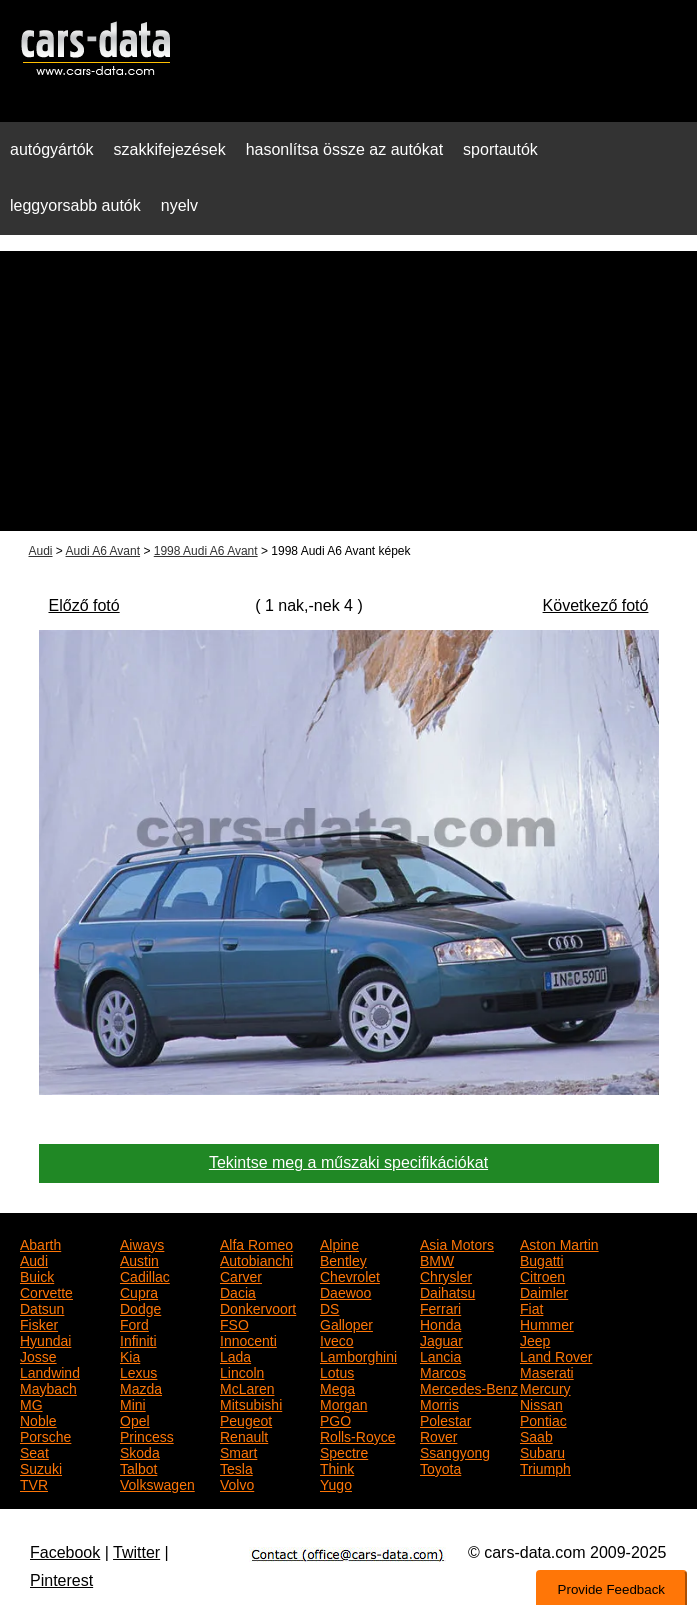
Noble (38, 1419)
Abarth (40, 1243)
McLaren (247, 1387)
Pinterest (61, 1580)
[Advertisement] (348, 391)
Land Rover (556, 1355)
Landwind (50, 1371)
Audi (41, 551)
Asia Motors (457, 1243)
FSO (234, 1323)
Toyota (440, 1467)
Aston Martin (559, 1243)
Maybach (48, 1387)
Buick (37, 1275)
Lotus (337, 1371)
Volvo (237, 1483)
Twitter (136, 1552)
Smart (238, 1451)
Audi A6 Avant (103, 551)
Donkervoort (258, 1307)
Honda (440, 1323)
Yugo (336, 1483)
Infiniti (138, 1339)
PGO (335, 1419)
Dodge (140, 1307)
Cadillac (145, 1275)
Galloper (346, 1323)
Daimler (544, 1291)
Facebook (65, 1552)
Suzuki (41, 1467)
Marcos (443, 1371)
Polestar (445, 1419)
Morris (439, 1403)
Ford (134, 1323)
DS (329, 1307)
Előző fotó (84, 605)
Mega (337, 1387)
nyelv (179, 205)
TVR (34, 1483)
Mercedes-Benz (469, 1387)
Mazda (141, 1387)
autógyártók (52, 149)
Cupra (139, 1291)
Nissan (541, 1403)
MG (31, 1403)
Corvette (46, 1291)
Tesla (236, 1467)
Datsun (42, 1307)
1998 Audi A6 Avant (206, 551)
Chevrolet (350, 1275)
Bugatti (542, 1259)
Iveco (336, 1339)
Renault (244, 1435)
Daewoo (345, 1291)
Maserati (547, 1371)
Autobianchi (256, 1259)
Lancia (440, 1355)
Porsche (45, 1435)
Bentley (343, 1259)
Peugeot (246, 1419)
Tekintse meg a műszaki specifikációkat (348, 1162)
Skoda (140, 1451)
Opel (135, 1419)
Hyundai (45, 1339)
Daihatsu (447, 1291)
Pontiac (543, 1419)
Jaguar (441, 1339)
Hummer (547, 1323)
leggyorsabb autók (75, 205)
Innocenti (248, 1339)
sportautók (500, 149)
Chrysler (446, 1275)
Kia (130, 1355)
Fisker (39, 1323)
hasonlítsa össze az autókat (344, 149)
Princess (147, 1435)
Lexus (138, 1371)
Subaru (542, 1451)
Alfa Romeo (256, 1243)
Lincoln (242, 1371)
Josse (38, 1355)
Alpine (339, 1243)
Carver (241, 1275)
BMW (437, 1259)
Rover (438, 1435)
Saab (536, 1435)
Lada (235, 1355)
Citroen (542, 1275)
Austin (139, 1259)
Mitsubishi (251, 1403)
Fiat (531, 1307)
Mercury (545, 1387)
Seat (34, 1451)
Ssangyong (455, 1451)
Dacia (238, 1291)
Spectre (344, 1451)
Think (337, 1467)
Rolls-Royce (357, 1435)
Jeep (535, 1339)
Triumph (545, 1467)
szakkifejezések (170, 149)
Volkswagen (157, 1483)
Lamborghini (358, 1355)
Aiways (142, 1243)
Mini (133, 1403)
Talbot (138, 1467)
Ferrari (440, 1307)
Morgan (343, 1403)
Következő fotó (596, 605)
